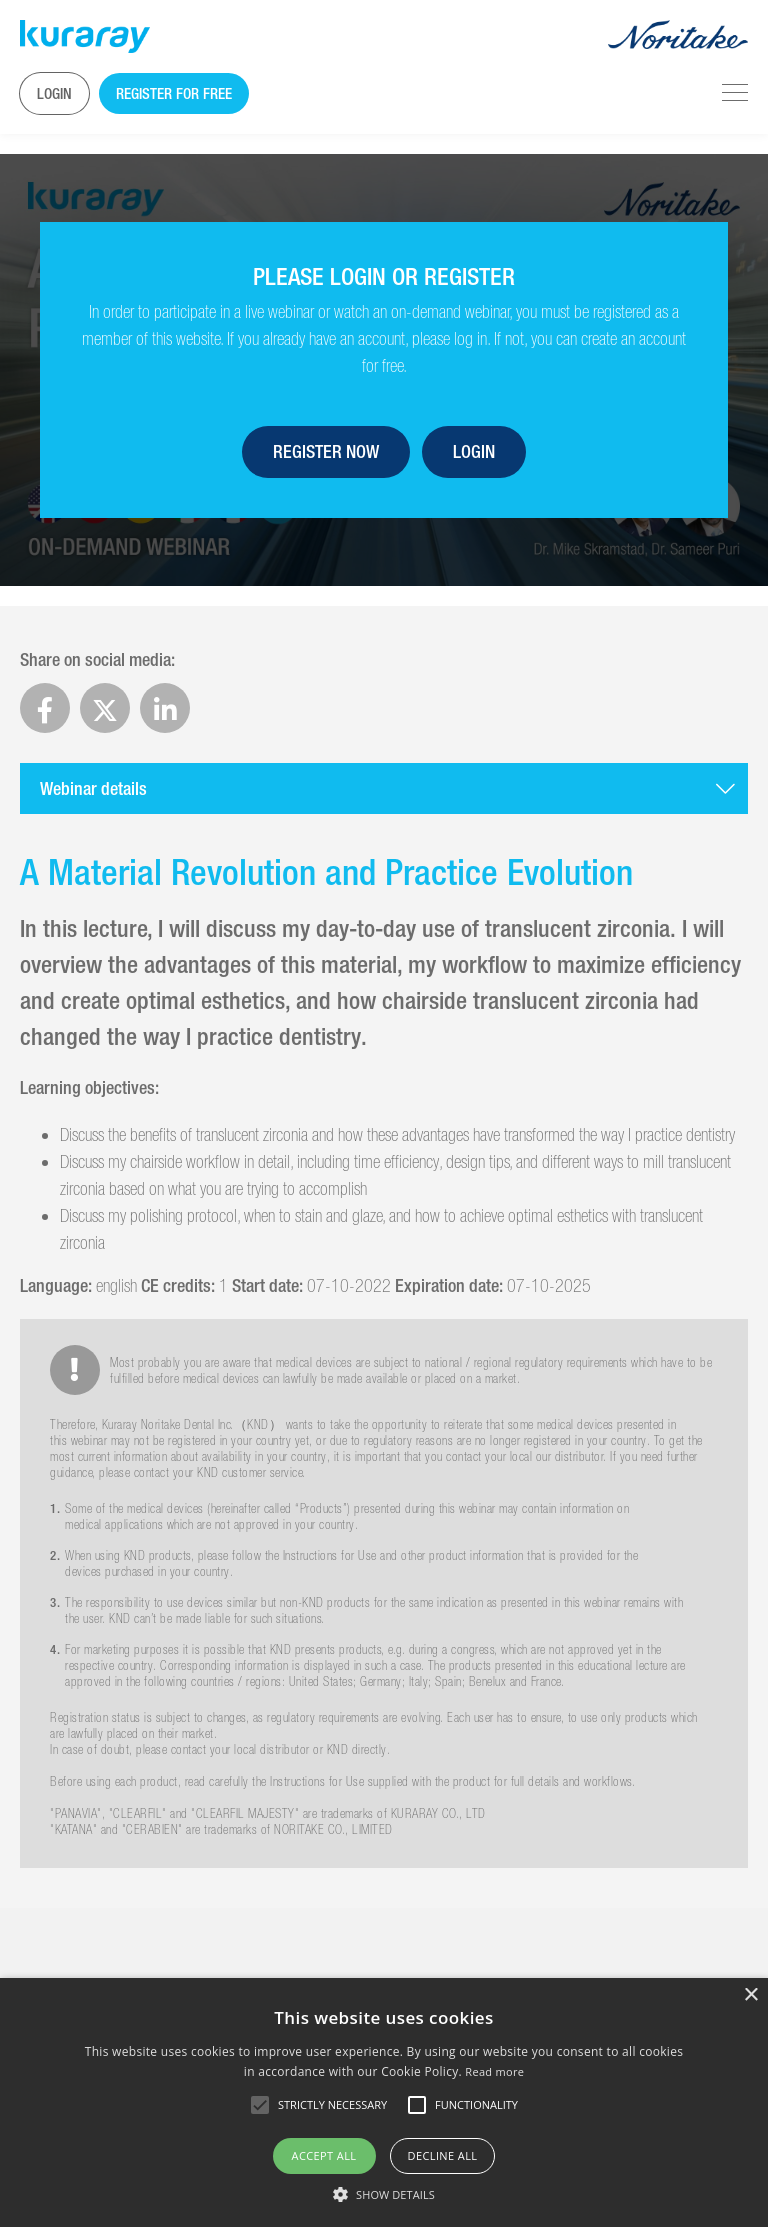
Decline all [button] (443, 2155)
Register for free (174, 93)
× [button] (750, 1995)
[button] (384, 2194)
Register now (326, 451)
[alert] (384, 2102)
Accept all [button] (324, 2155)
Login (54, 93)
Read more (494, 2071)
